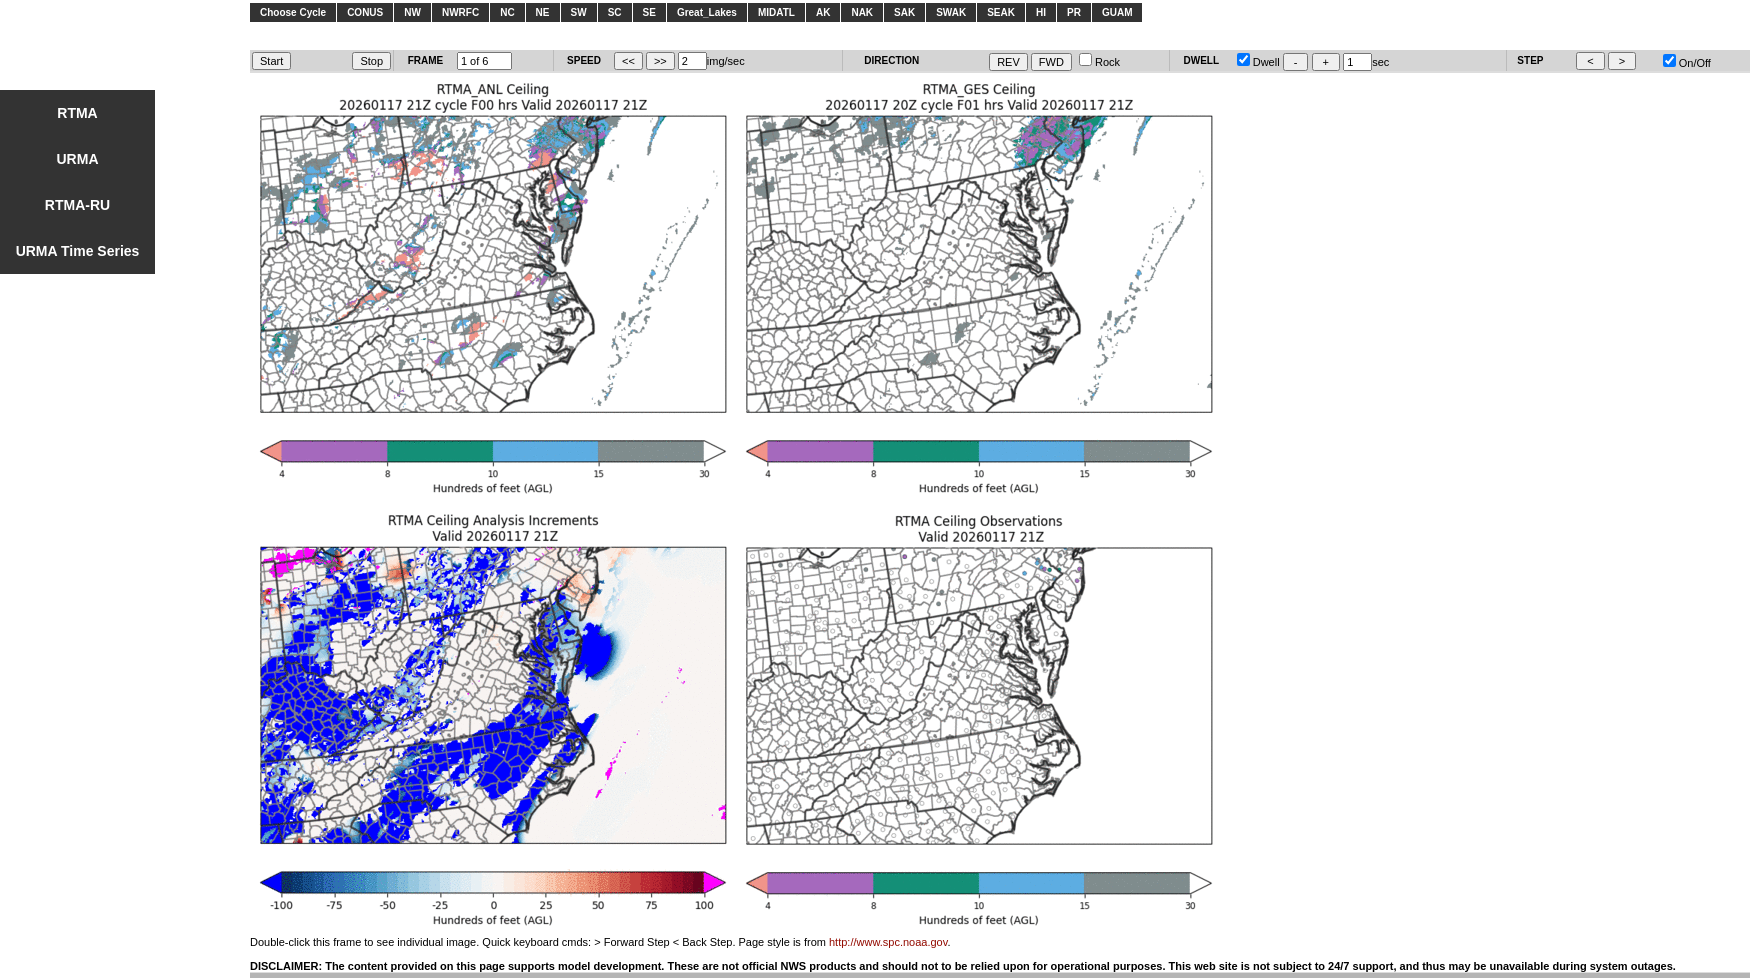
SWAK (951, 12)
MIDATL (776, 12)
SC (615, 12)
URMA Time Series (78, 251)
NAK (862, 12)
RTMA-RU (77, 205)
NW (412, 12)
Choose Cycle (293, 12)
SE (649, 12)
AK (823, 12)
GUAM (1117, 12)
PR (1074, 12)
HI (1041, 12)
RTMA (77, 113)
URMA (78, 159)
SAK (904, 12)
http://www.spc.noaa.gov (888, 942)
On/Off (1687, 63)
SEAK (1001, 12)
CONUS (365, 12)
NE (543, 12)
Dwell (1258, 62)
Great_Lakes (707, 12)
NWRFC (460, 12)
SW (579, 12)
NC (507, 12)
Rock (1099, 62)
